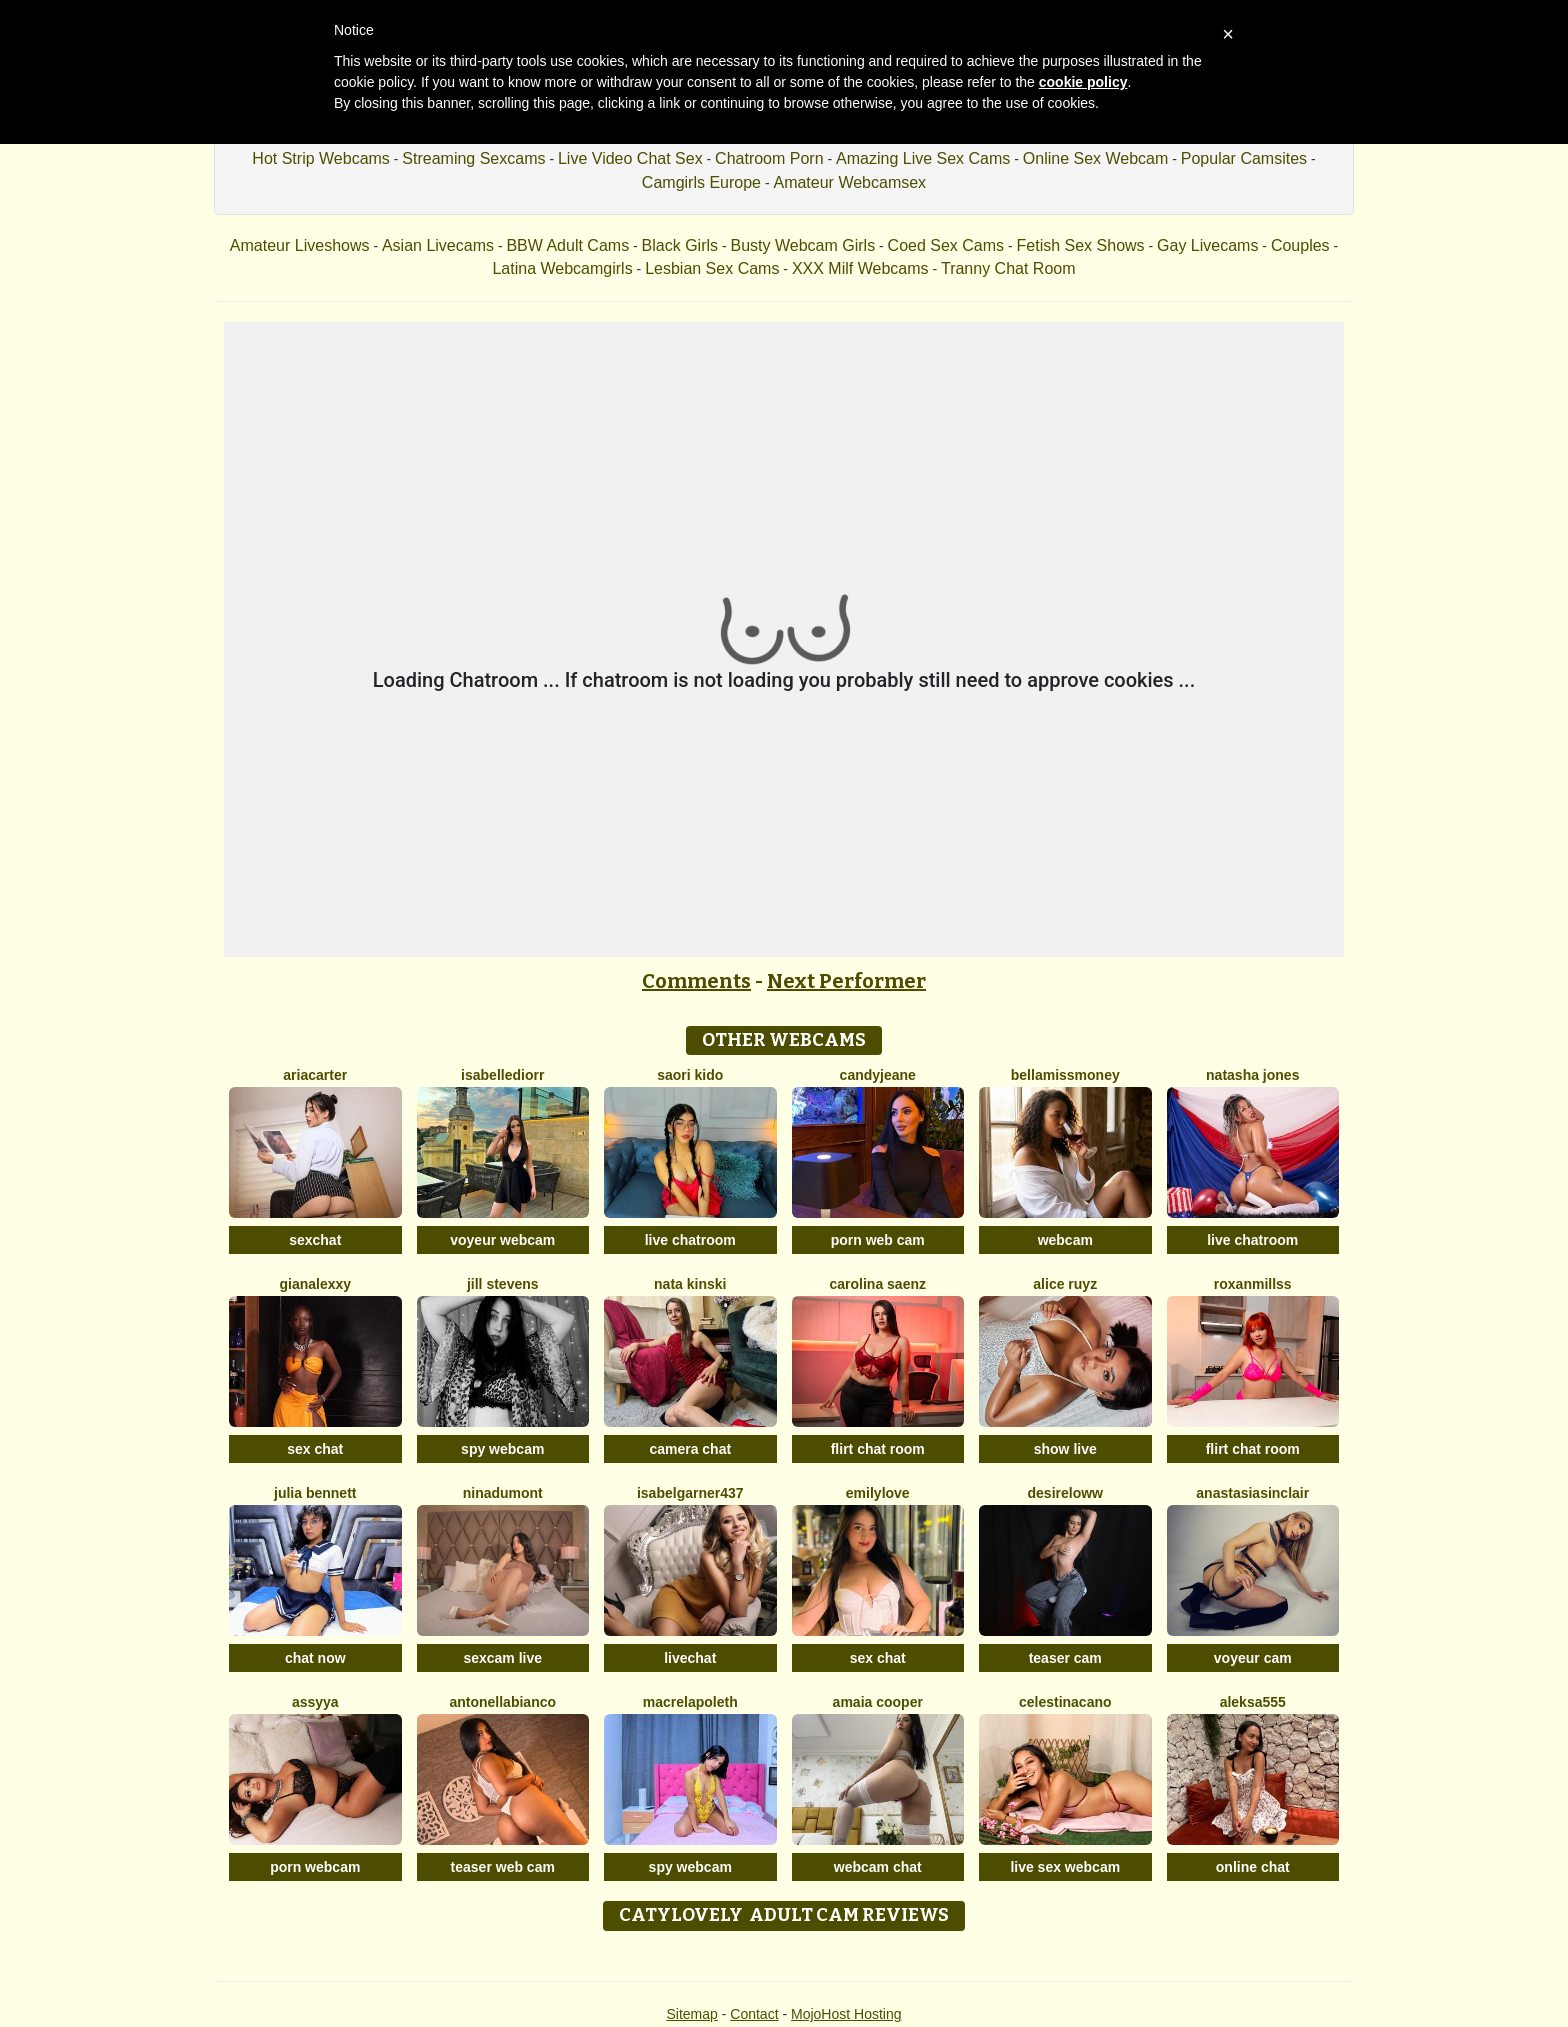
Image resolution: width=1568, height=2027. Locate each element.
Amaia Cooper (878, 1702)
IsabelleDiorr (502, 1075)
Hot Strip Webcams (321, 158)
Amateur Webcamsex (849, 182)
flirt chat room (878, 1449)
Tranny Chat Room (1008, 268)
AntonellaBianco (502, 1702)
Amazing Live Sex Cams (923, 158)
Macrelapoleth (690, 1702)
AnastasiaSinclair (1252, 1493)
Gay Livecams (1207, 245)
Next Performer (846, 981)
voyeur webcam (502, 1240)
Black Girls (680, 245)
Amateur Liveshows (300, 245)
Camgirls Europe (701, 182)
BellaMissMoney (1065, 1075)
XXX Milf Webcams (860, 268)
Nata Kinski (690, 1284)
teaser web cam (503, 1867)
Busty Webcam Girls (803, 245)
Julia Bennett (315, 1493)
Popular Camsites (1244, 158)
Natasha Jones (1252, 1075)
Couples (1300, 245)
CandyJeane (878, 1075)
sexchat (315, 1240)
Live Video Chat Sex (630, 158)
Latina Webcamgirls (562, 268)
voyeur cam (1253, 1658)
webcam (1065, 1240)
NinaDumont (503, 1493)
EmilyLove (878, 1493)
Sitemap (691, 2014)
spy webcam (502, 1449)
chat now (315, 1658)
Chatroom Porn (769, 158)
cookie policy (1083, 82)
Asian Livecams (438, 245)
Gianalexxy (315, 1284)
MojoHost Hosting (846, 2014)
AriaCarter (315, 1075)
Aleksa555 (1253, 1702)
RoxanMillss (1253, 1284)
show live (1065, 1449)
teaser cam (1065, 1658)
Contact (754, 2014)
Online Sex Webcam (1096, 158)
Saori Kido (690, 1075)
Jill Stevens (503, 1284)
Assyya (315, 1702)
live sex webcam (1065, 1867)
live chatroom (690, 1240)
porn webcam (315, 1867)
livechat (690, 1658)
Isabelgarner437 (690, 1493)
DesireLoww (1065, 1493)
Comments (696, 981)
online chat (1253, 1867)
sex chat (315, 1449)
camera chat (690, 1449)
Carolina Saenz (878, 1284)
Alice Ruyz (1065, 1284)
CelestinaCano (1065, 1702)
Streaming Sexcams (473, 158)
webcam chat (878, 1867)
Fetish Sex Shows (1081, 245)
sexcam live (502, 1658)
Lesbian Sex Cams (712, 268)
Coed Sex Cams (946, 245)
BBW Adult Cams (567, 245)
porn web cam (878, 1240)
